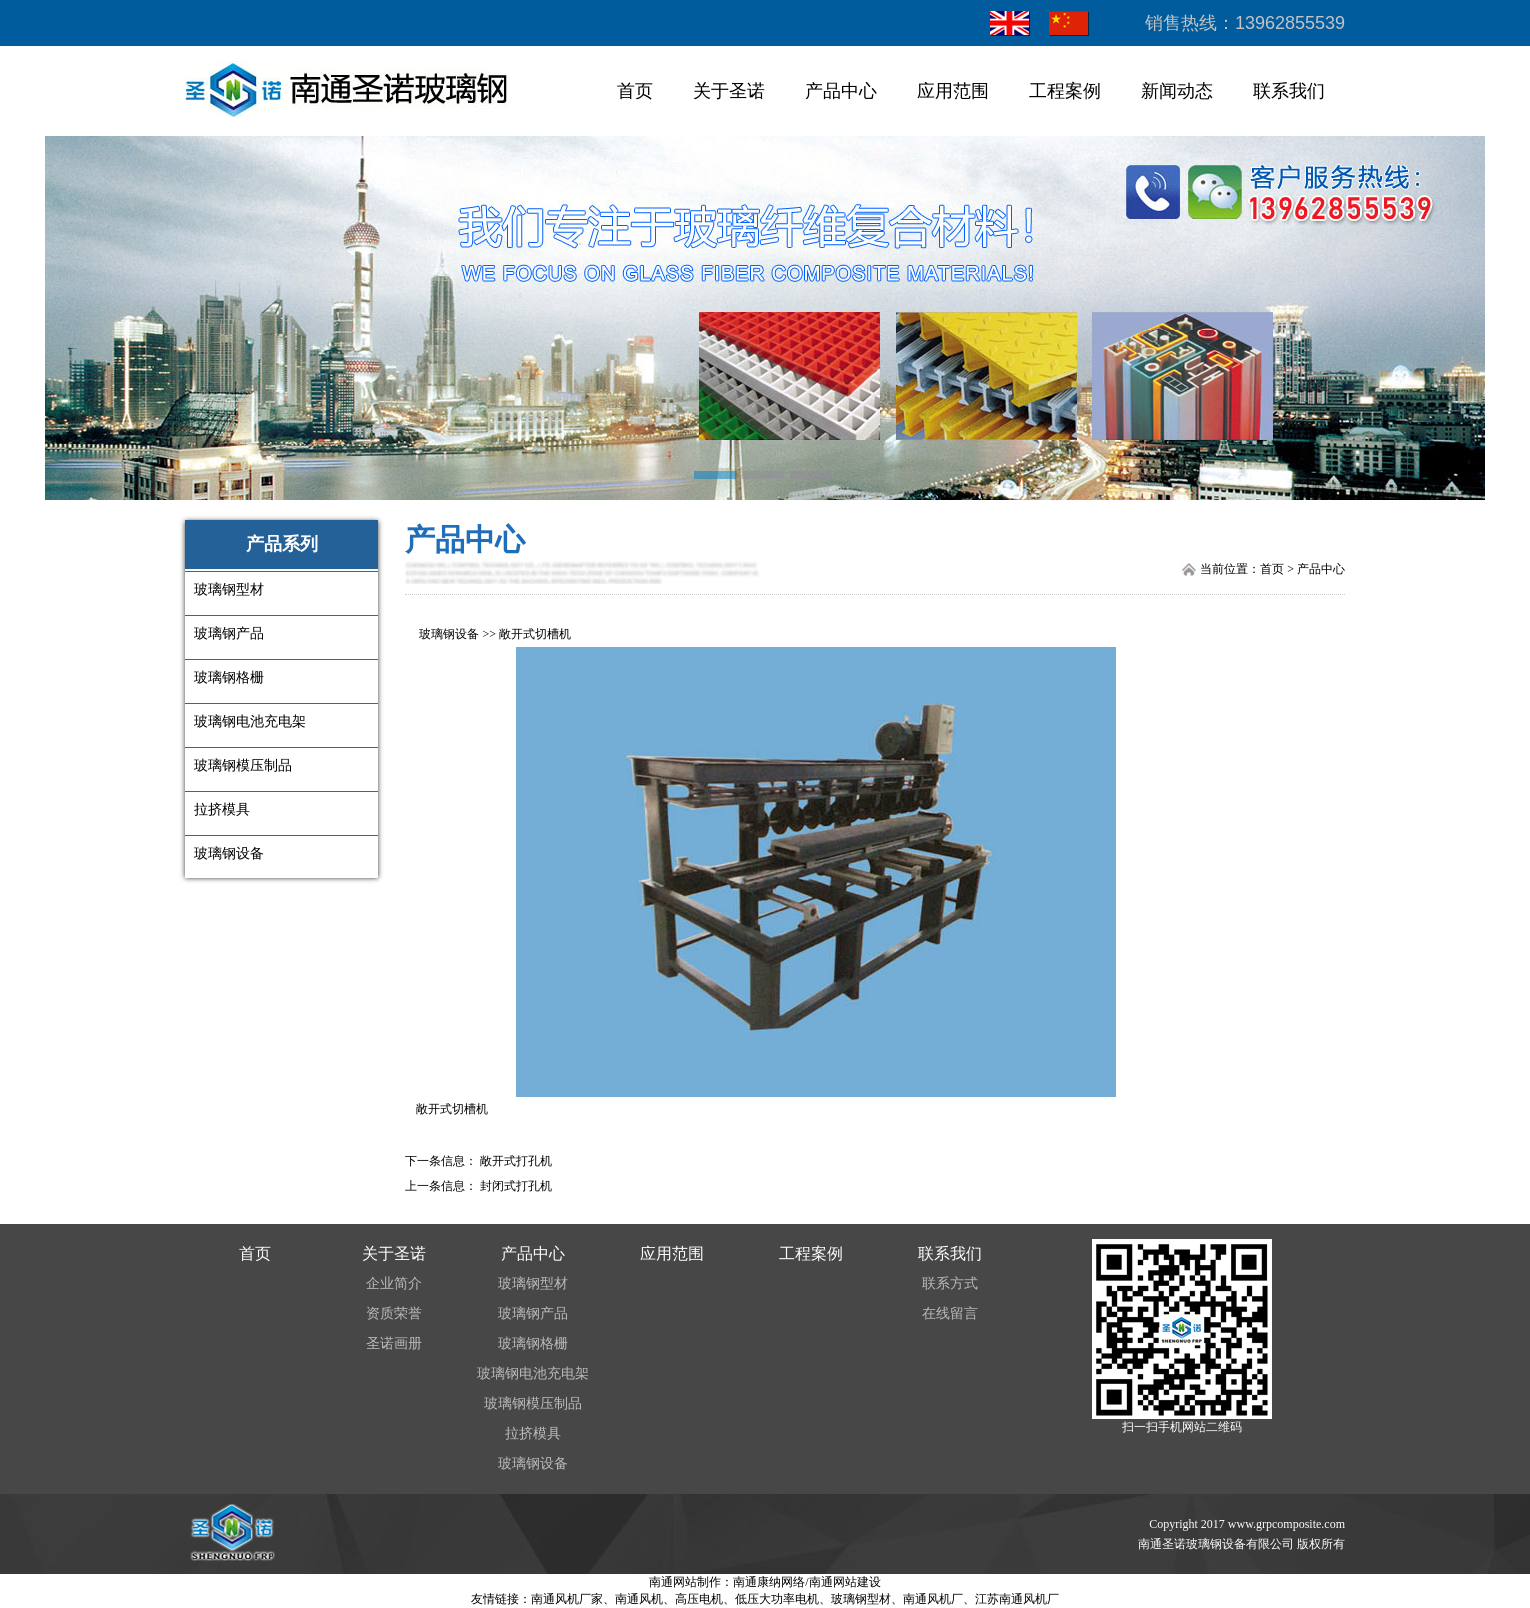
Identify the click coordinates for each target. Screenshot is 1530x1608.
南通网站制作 (685, 1582)
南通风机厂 (933, 1599)
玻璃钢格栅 (533, 1343)
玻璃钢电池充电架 (533, 1373)
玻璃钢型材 (533, 1283)
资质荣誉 (394, 1313)
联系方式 (950, 1283)
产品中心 (841, 91)
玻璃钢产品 (533, 1313)
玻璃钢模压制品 (533, 1403)
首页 (635, 91)
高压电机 (699, 1599)
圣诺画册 (394, 1343)
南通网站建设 (845, 1582)
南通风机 (639, 1599)
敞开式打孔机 (516, 1161)
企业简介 (394, 1283)
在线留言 (950, 1313)
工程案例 (1065, 91)
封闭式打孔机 (516, 1186)
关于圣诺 (729, 91)
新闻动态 (1177, 91)
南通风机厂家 (567, 1599)
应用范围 (953, 91)
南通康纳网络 (769, 1582)
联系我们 (1289, 91)
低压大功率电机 (777, 1599)
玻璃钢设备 (449, 634)
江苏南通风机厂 (1017, 1599)
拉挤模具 (533, 1433)
